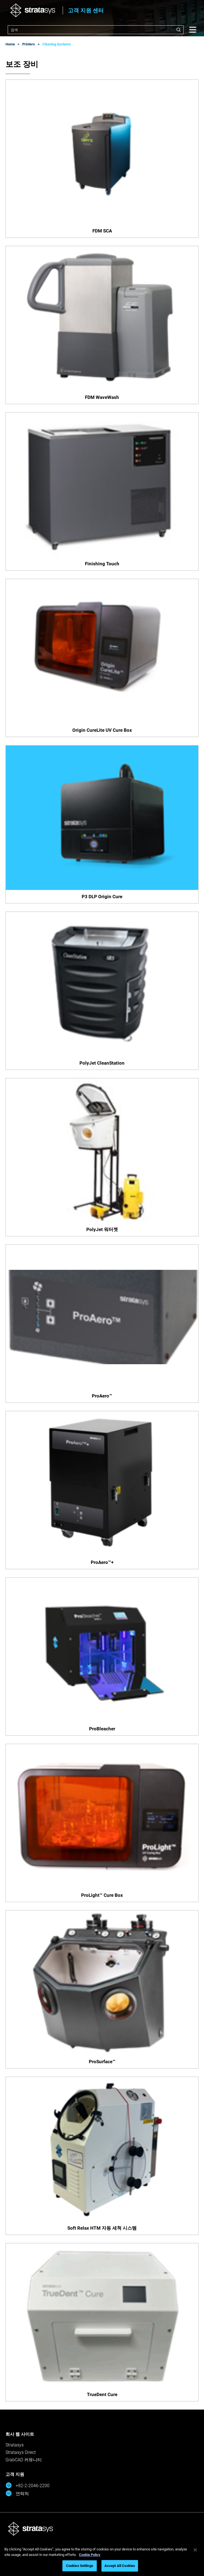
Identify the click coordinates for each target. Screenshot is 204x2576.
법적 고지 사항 (61, 2552)
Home (10, 44)
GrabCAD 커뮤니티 (23, 2459)
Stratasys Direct (20, 2452)
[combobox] (95, 30)
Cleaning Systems (56, 44)
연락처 (17, 2493)
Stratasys (14, 2445)
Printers (28, 44)
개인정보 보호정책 (98, 2552)
